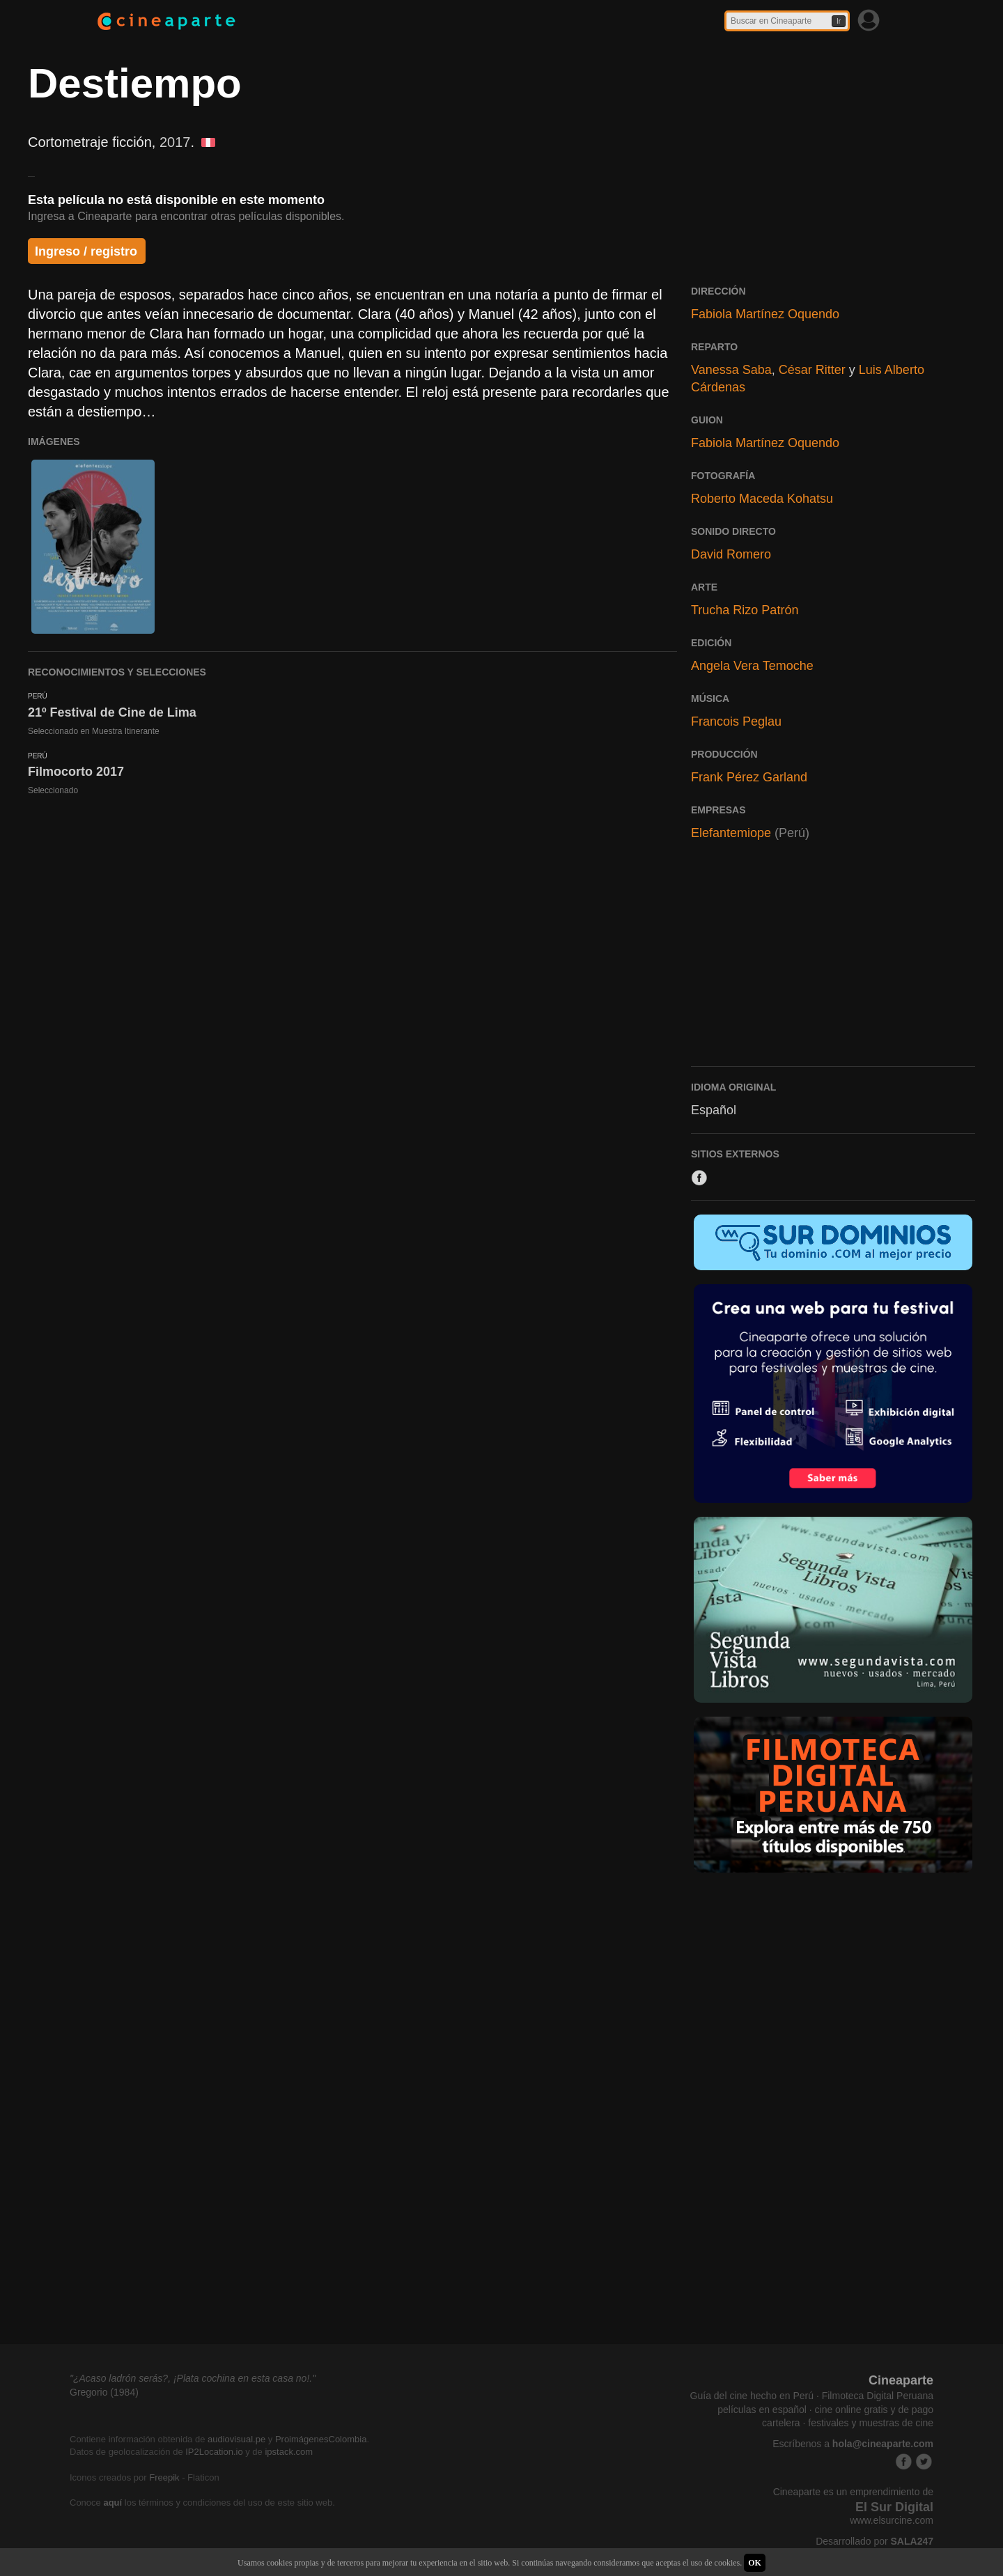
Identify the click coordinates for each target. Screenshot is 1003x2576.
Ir (839, 21)
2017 (175, 142)
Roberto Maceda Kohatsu (762, 499)
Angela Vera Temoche (752, 666)
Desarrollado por (874, 2541)
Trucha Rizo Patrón (744, 610)
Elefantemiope (731, 833)
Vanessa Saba (731, 370)
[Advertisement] (833, 960)
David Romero (731, 554)
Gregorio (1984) (104, 2392)
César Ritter (812, 370)
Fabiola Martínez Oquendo (765, 314)
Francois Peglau (736, 721)
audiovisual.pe (236, 2439)
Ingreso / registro (86, 251)
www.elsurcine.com (891, 2520)
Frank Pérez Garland (749, 777)
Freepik (164, 2477)
